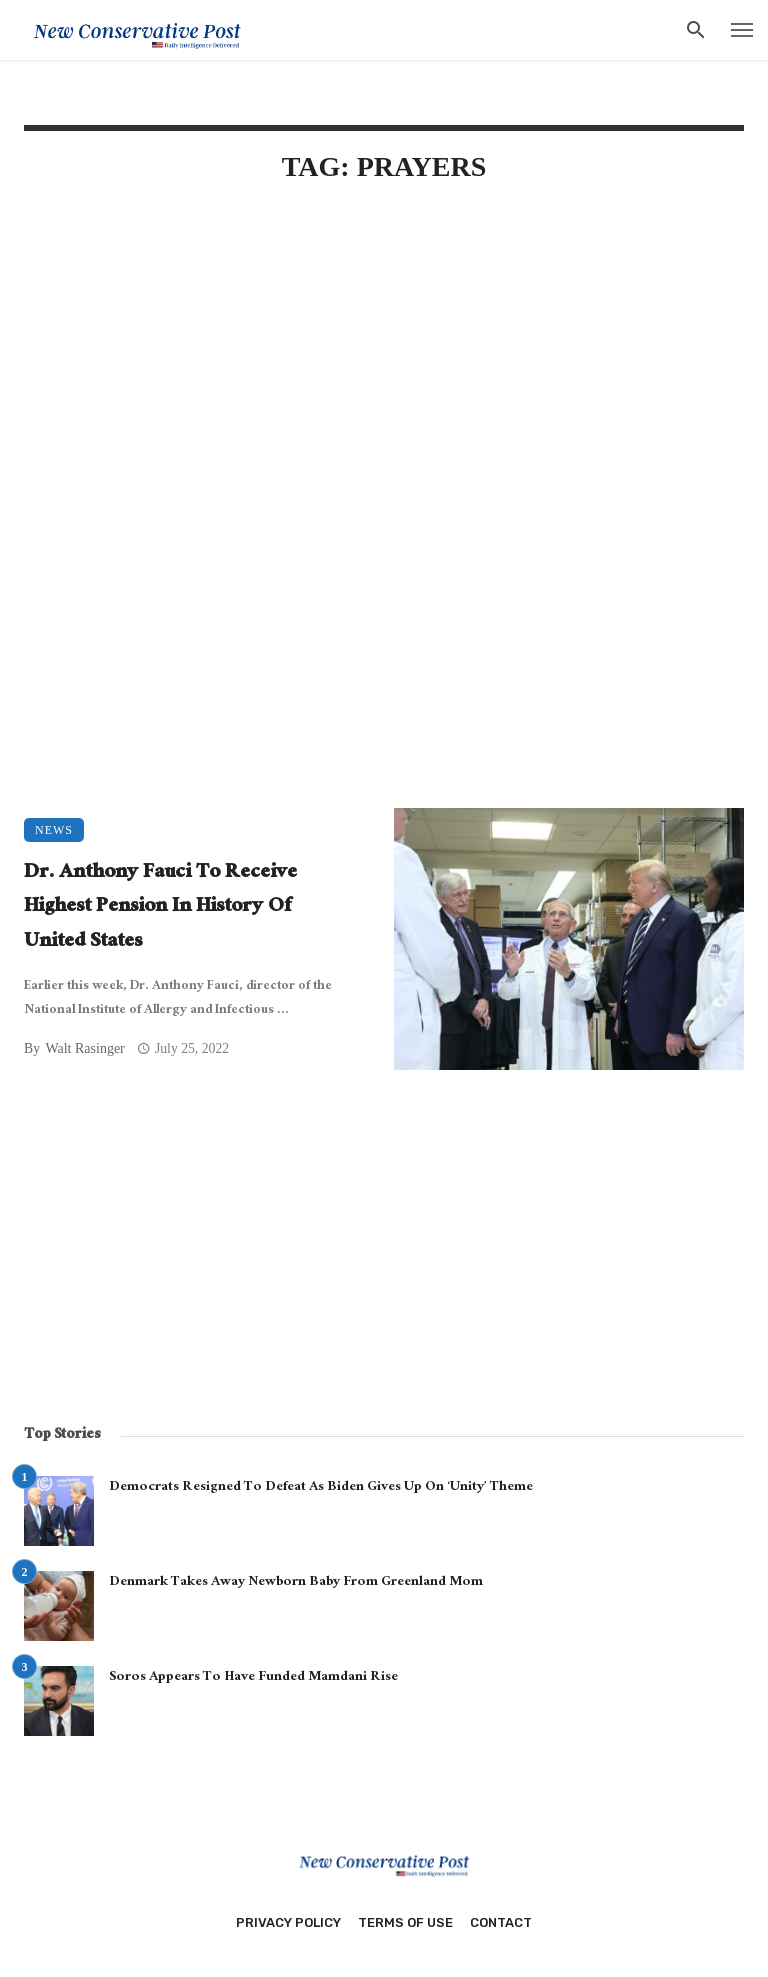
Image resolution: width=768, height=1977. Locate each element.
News (54, 830)
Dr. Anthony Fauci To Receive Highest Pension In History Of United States (160, 909)
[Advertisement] (384, 372)
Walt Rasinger (84, 1048)
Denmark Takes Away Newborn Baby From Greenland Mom (296, 1583)
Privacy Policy (288, 1922)
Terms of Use (405, 1922)
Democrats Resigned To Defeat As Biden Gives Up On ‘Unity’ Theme (321, 1488)
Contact (501, 1922)
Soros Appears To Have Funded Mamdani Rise (253, 1678)
